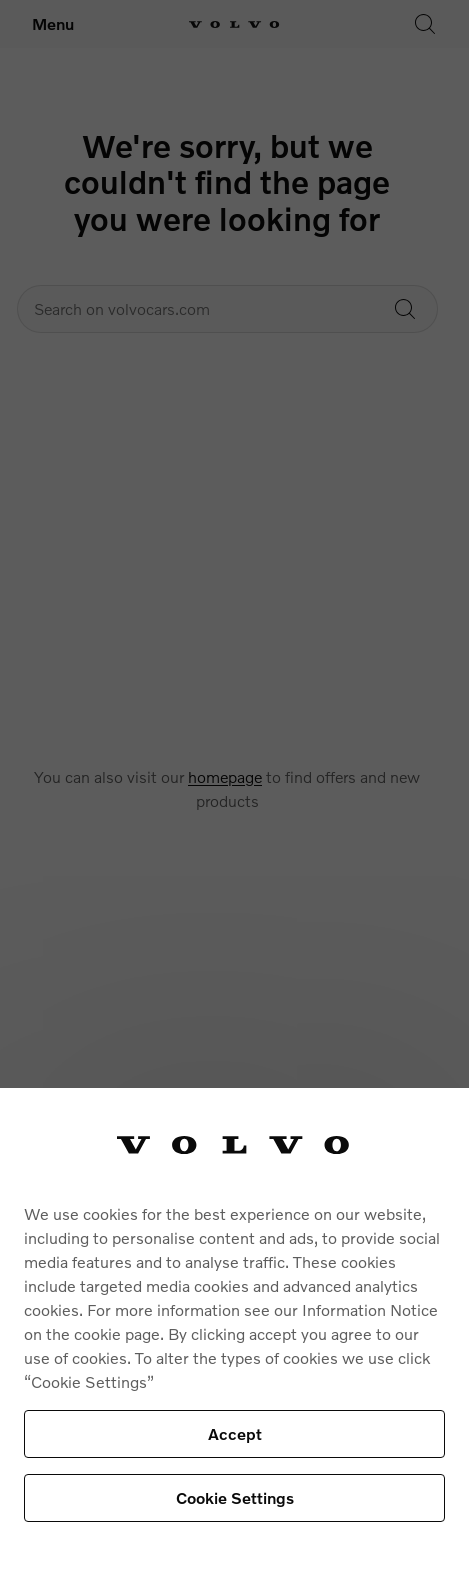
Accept (235, 1433)
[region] (234, 1329)
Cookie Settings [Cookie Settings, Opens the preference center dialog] (235, 1497)
